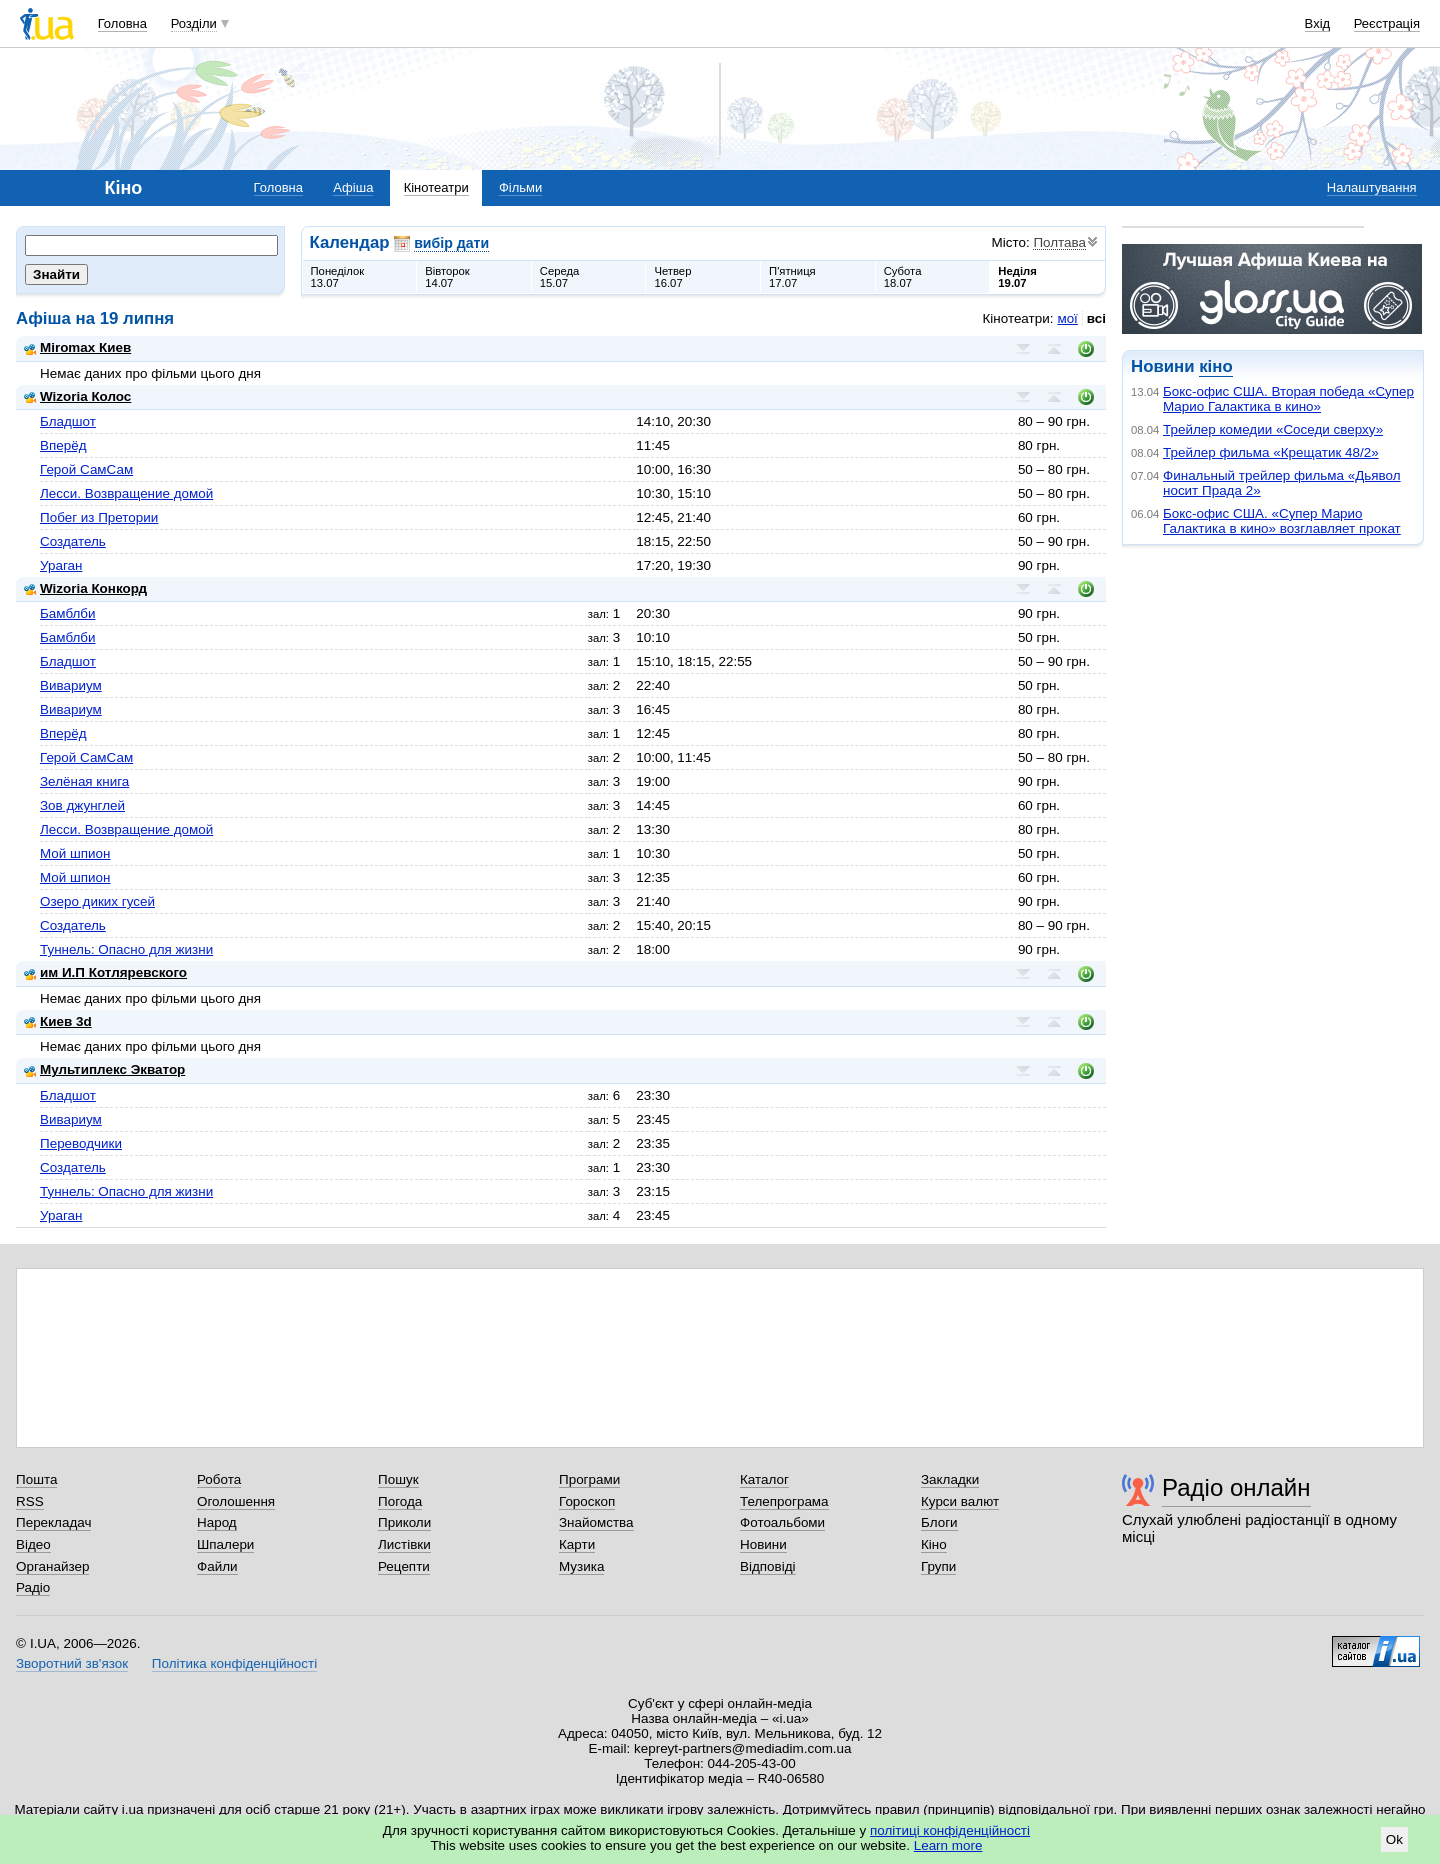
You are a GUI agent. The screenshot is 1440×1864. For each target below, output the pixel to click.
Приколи (404, 1522)
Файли (217, 1566)
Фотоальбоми (782, 1522)
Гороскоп (587, 1501)
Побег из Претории (99, 517)
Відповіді (768, 1566)
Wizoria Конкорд (85, 588)
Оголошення (236, 1501)
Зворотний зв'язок (72, 1663)
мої (1067, 318)
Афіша (353, 187)
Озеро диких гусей (97, 901)
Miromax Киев (77, 347)
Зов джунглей (82, 805)
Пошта (36, 1479)
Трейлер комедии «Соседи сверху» (1273, 429)
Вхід (1318, 23)
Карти (577, 1544)
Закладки (950, 1479)
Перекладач (53, 1522)
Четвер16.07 (672, 277)
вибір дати (451, 243)
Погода (400, 1501)
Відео (33, 1544)
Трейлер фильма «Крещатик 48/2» (1271, 452)
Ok (1394, 1839)
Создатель (73, 541)
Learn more (948, 1845)
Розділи (194, 23)
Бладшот (68, 421)
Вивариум (71, 685)
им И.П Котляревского (105, 972)
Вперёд (63, 445)
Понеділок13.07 (338, 277)
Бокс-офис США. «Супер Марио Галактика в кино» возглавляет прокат (1282, 521)
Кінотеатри (436, 187)
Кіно (934, 1544)
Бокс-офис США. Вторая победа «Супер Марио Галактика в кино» (1288, 399)
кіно (1215, 366)
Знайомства (596, 1522)
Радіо (33, 1587)
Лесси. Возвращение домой (126, 493)
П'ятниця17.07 (792, 277)
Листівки (404, 1544)
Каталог (764, 1479)
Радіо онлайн (1236, 1487)
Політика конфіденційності (234, 1663)
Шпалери (225, 1544)
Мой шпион (75, 853)
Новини (763, 1544)
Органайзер (52, 1566)
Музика (581, 1566)
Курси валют (960, 1501)
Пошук (398, 1479)
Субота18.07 (903, 277)
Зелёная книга (84, 781)
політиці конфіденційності (950, 1830)
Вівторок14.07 (447, 277)
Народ (217, 1522)
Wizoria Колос (77, 396)
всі (1096, 318)
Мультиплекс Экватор (104, 1069)
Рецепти (404, 1566)
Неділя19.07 (1017, 277)
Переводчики (81, 1143)
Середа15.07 (560, 277)
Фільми (520, 187)
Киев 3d (58, 1021)
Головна (122, 23)
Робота (219, 1479)
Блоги (939, 1522)
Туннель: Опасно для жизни (126, 949)
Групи (938, 1566)
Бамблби (68, 613)
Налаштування (1372, 187)
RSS (30, 1501)
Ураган (61, 565)
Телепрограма (784, 1501)
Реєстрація (1387, 23)
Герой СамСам (86, 469)
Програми (589, 1479)
